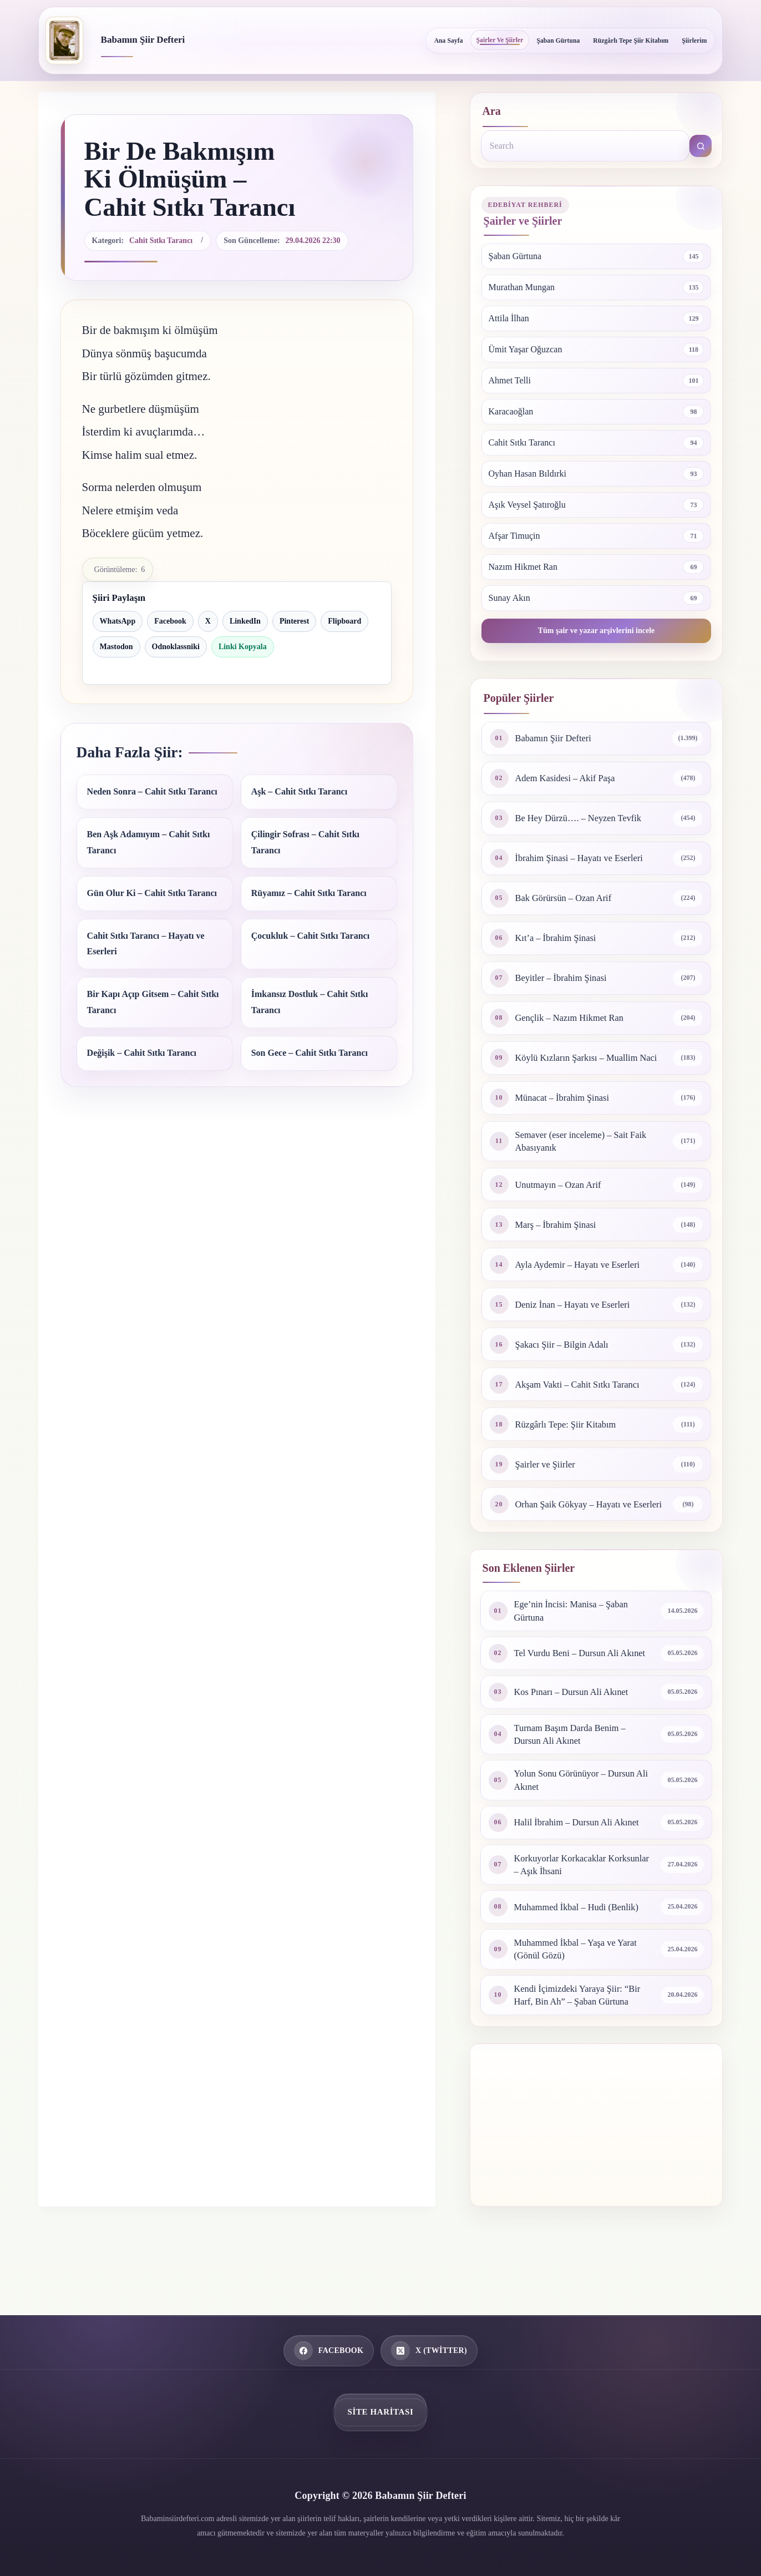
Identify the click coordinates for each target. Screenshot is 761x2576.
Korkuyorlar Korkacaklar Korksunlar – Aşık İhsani (564, 1904)
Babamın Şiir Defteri (143, 39)
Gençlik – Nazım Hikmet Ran (575, 1017)
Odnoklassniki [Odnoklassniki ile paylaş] (176, 646)
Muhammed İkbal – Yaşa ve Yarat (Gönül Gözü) (581, 1992)
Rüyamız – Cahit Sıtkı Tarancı (309, 893)
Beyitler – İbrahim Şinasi (565, 977)
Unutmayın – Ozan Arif (562, 1196)
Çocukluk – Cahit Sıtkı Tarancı (310, 935)
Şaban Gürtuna (558, 40)
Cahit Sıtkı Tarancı (160, 240)
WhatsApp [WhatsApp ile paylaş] (118, 621)
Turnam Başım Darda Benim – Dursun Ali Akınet (575, 1769)
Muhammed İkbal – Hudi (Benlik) (582, 1947)
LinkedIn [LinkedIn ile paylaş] (245, 621)
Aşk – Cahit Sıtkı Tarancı (299, 791)
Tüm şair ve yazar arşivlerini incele (596, 630)
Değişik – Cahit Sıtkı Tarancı (141, 1052)
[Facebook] (328, 2350)
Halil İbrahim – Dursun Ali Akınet (582, 1860)
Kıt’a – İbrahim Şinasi (559, 937)
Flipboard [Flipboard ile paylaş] (344, 621)
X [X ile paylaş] (208, 621)
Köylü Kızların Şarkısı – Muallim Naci (582, 1062)
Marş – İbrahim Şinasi (559, 1236)
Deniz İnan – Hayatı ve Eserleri (578, 1316)
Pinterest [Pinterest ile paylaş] (294, 621)
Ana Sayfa (448, 40)
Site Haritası (381, 2411)
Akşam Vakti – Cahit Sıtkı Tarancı (583, 1395)
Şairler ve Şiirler (500, 40)
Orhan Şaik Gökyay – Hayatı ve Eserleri (579, 1521)
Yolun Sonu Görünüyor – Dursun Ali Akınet (580, 1817)
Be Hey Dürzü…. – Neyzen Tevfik (584, 817)
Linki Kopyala (243, 646)
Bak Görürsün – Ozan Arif (568, 897)
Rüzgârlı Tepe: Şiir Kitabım (570, 1435)
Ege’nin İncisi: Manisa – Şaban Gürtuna (577, 1633)
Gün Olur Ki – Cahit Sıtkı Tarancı (152, 893)
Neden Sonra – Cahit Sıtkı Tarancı (152, 791)
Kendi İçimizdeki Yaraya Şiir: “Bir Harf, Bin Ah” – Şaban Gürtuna (583, 2040)
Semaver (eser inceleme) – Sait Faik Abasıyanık (587, 1152)
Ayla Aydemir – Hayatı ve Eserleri (583, 1276)
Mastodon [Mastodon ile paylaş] (116, 646)
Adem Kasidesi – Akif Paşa (570, 777)
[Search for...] (585, 145)
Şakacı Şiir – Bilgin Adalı (566, 1356)
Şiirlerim (694, 40)
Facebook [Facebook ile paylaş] (170, 621)
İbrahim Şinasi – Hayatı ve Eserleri (585, 857)
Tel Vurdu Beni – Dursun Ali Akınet (572, 1681)
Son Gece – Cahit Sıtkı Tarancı (309, 1052)
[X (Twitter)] (429, 2350)
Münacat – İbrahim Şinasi (566, 1106)
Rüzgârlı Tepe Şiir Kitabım (630, 40)
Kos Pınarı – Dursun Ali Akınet (577, 1725)
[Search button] (700, 146)
